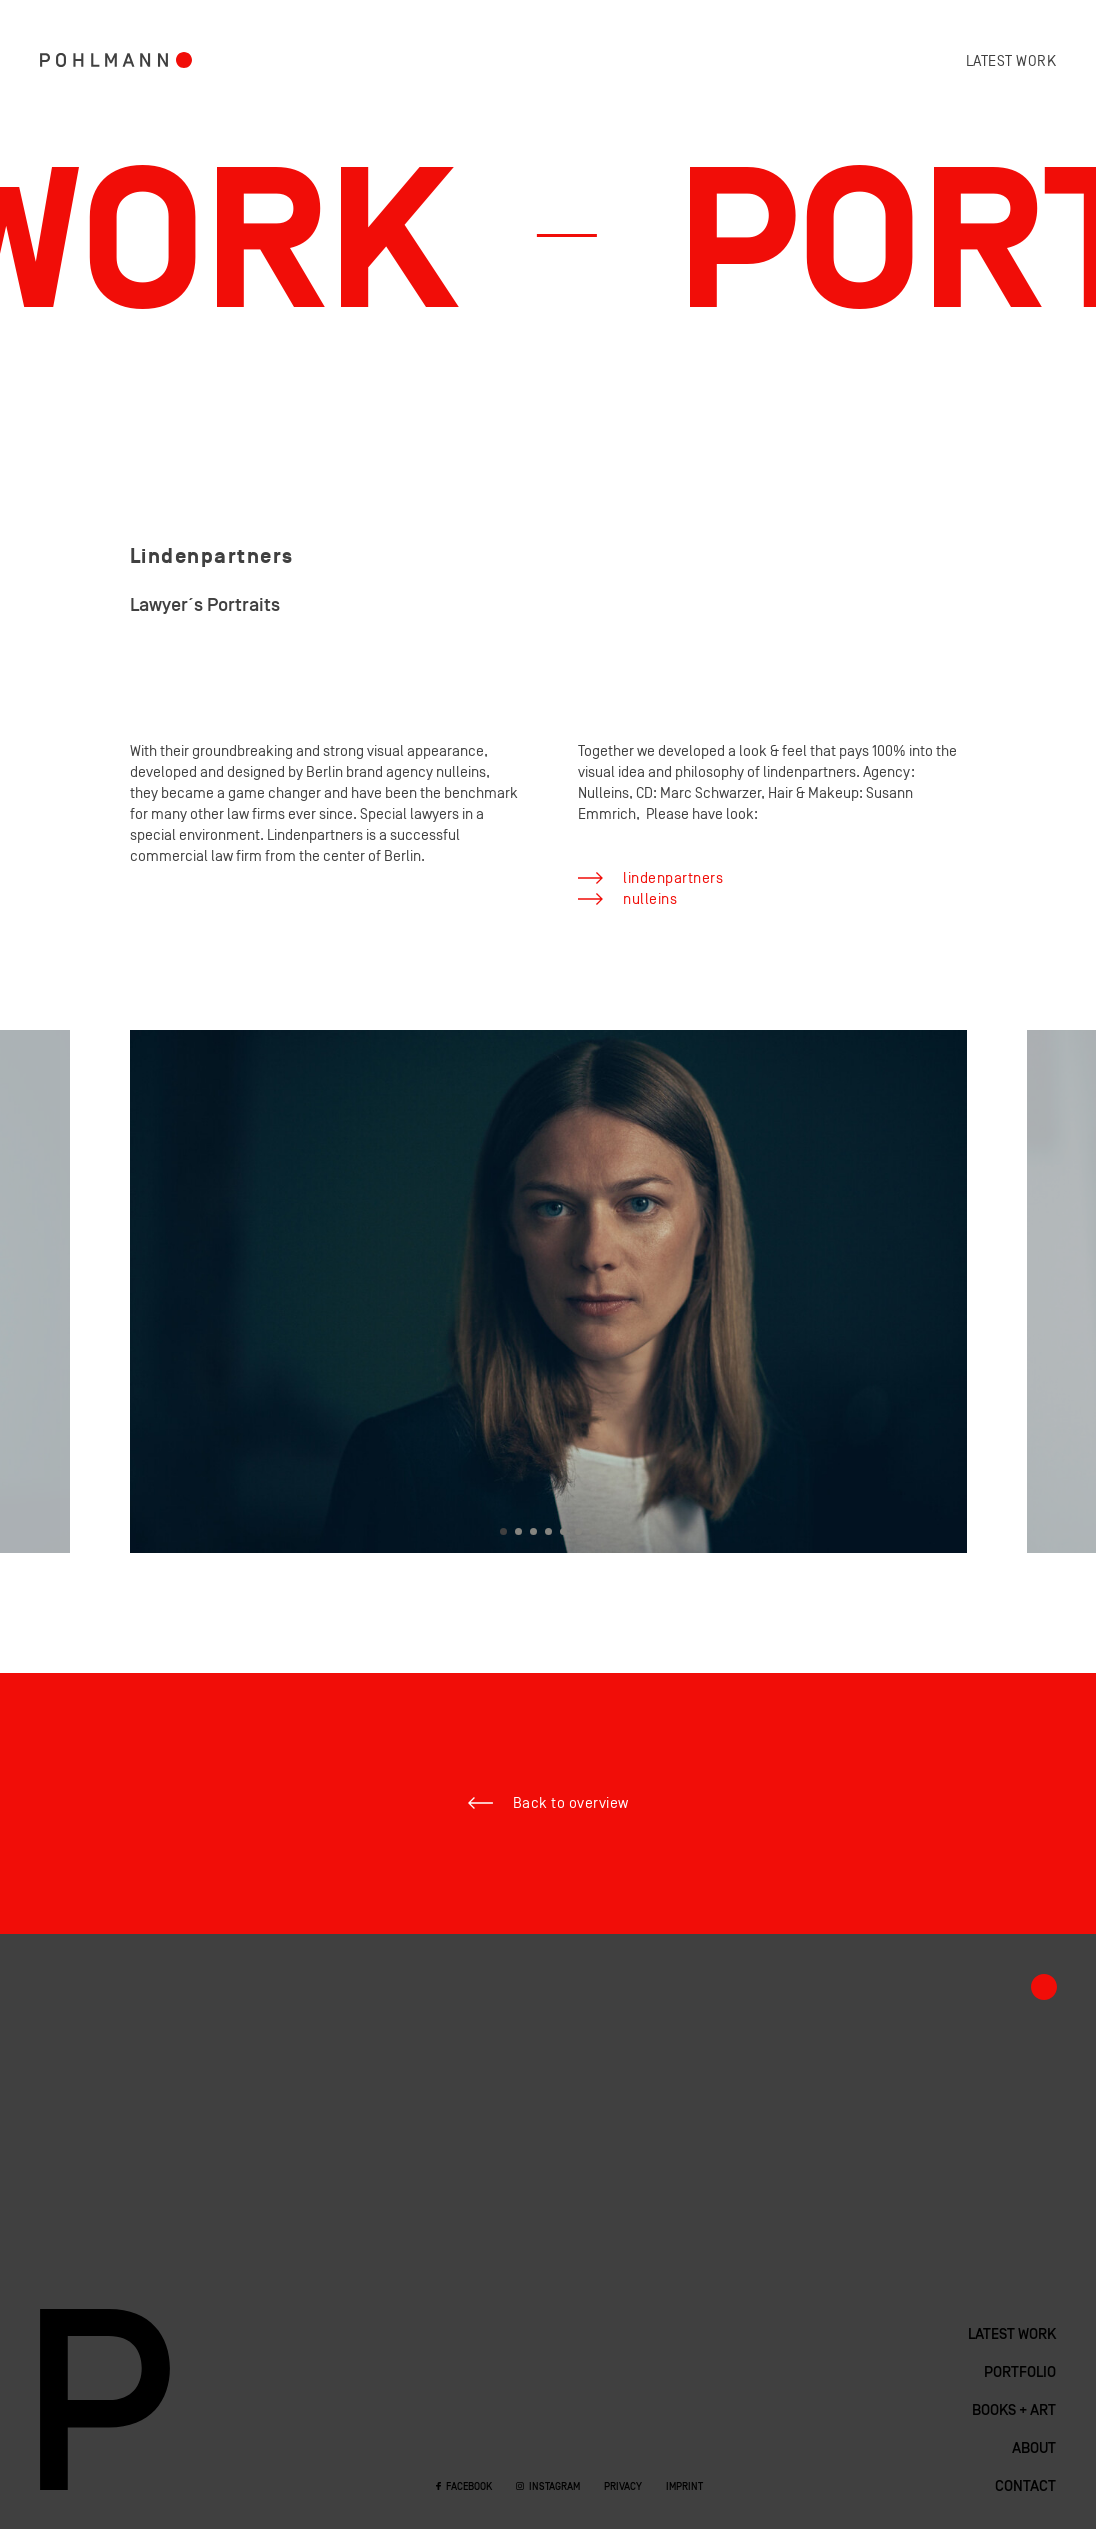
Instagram (554, 2487)
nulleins (650, 899)
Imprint (684, 2487)
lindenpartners (673, 878)
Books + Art (1014, 2411)
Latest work (1011, 61)
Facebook (469, 2487)
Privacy (623, 2487)
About (1034, 2449)
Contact (1025, 2487)
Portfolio (184, 60)
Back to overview (571, 1803)
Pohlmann (104, 60)
